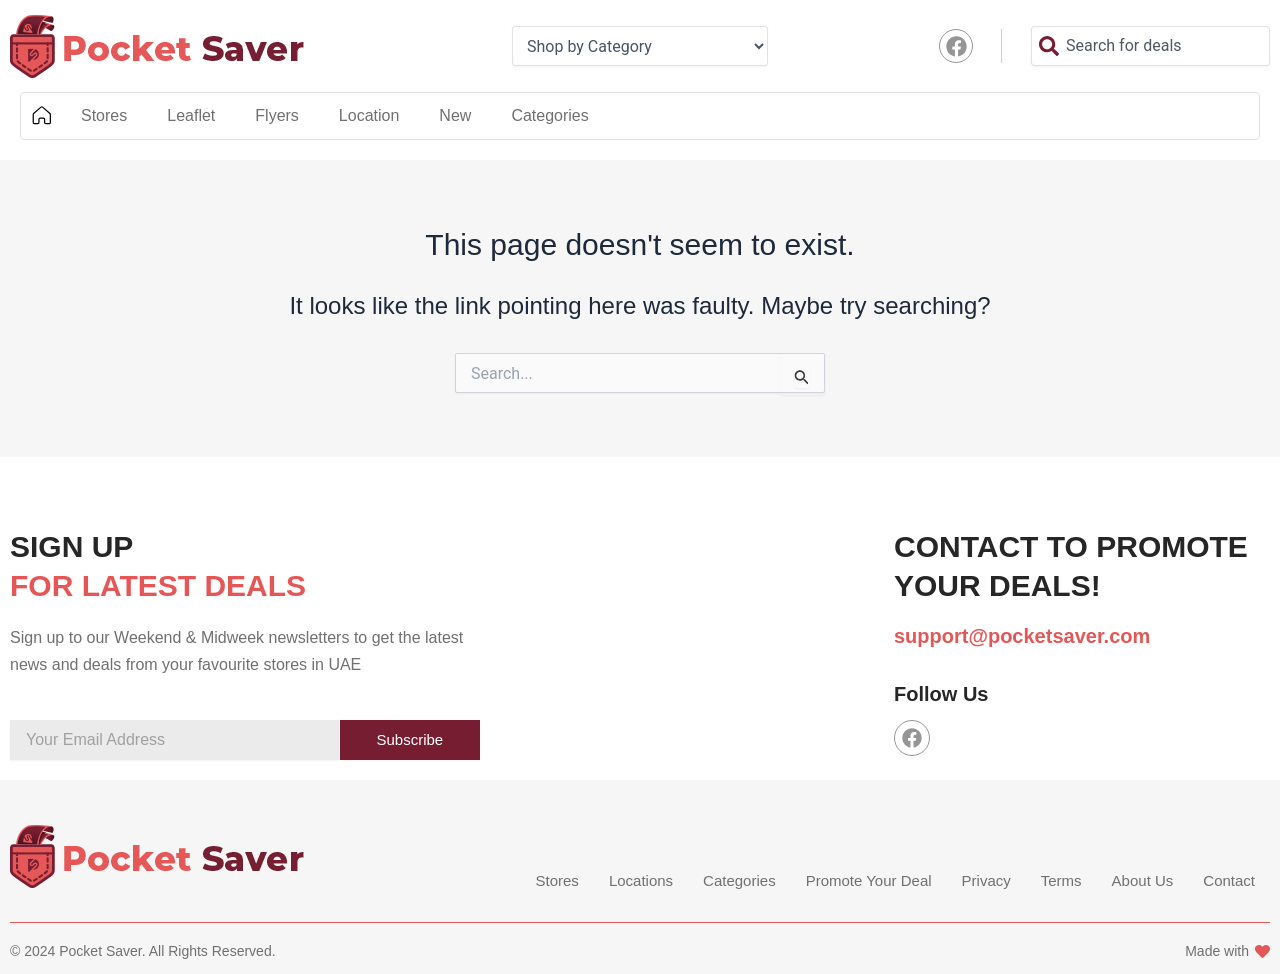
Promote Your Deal (869, 881)
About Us (1143, 881)
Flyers (277, 115)
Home (41, 116)
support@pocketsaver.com (1022, 636)
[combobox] (1150, 46)
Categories (549, 115)
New (455, 115)
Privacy (986, 881)
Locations (641, 881)
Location (369, 115)
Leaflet (191, 115)
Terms (1061, 881)
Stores (104, 115)
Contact (1229, 881)
